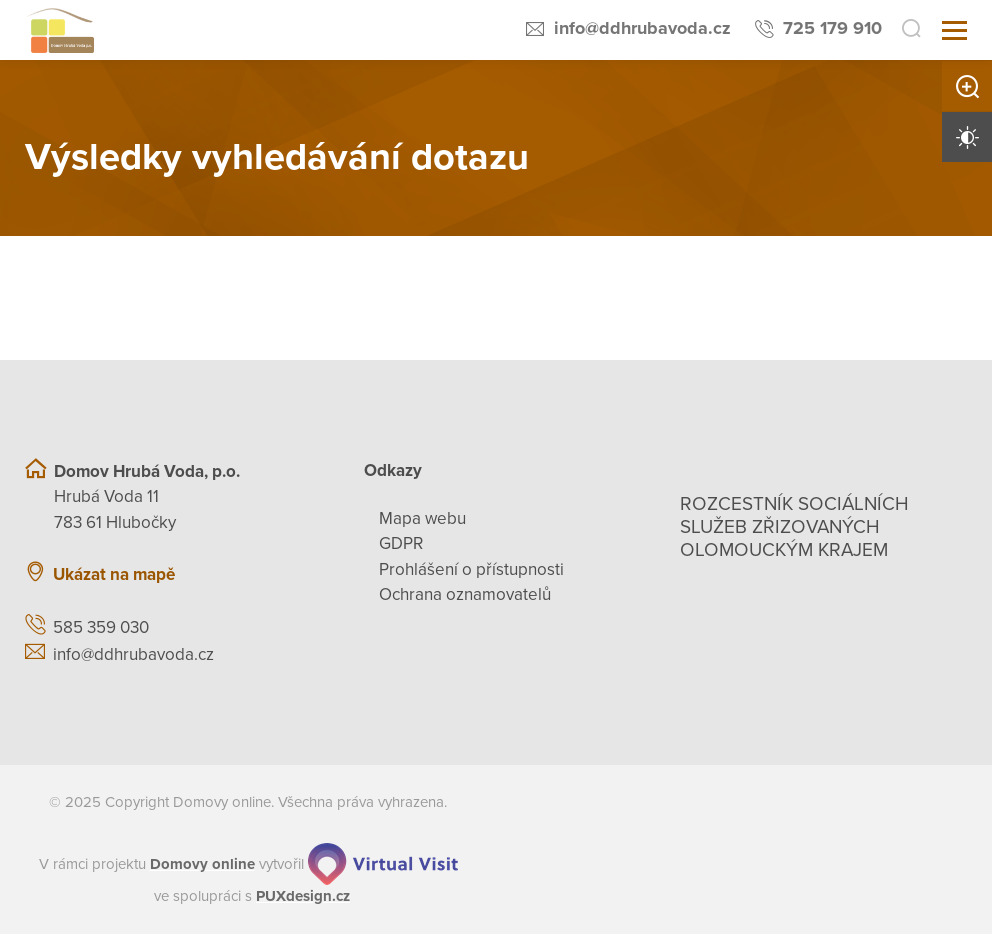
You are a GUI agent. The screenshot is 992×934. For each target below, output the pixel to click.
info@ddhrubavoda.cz (642, 28)
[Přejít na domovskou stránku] (59, 30)
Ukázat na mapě (114, 574)
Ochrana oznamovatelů (465, 594)
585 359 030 (101, 627)
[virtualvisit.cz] (383, 864)
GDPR (401, 543)
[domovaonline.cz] (202, 864)
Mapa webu (422, 518)
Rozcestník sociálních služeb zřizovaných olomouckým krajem (794, 527)
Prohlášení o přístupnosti (471, 569)
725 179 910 (832, 28)
